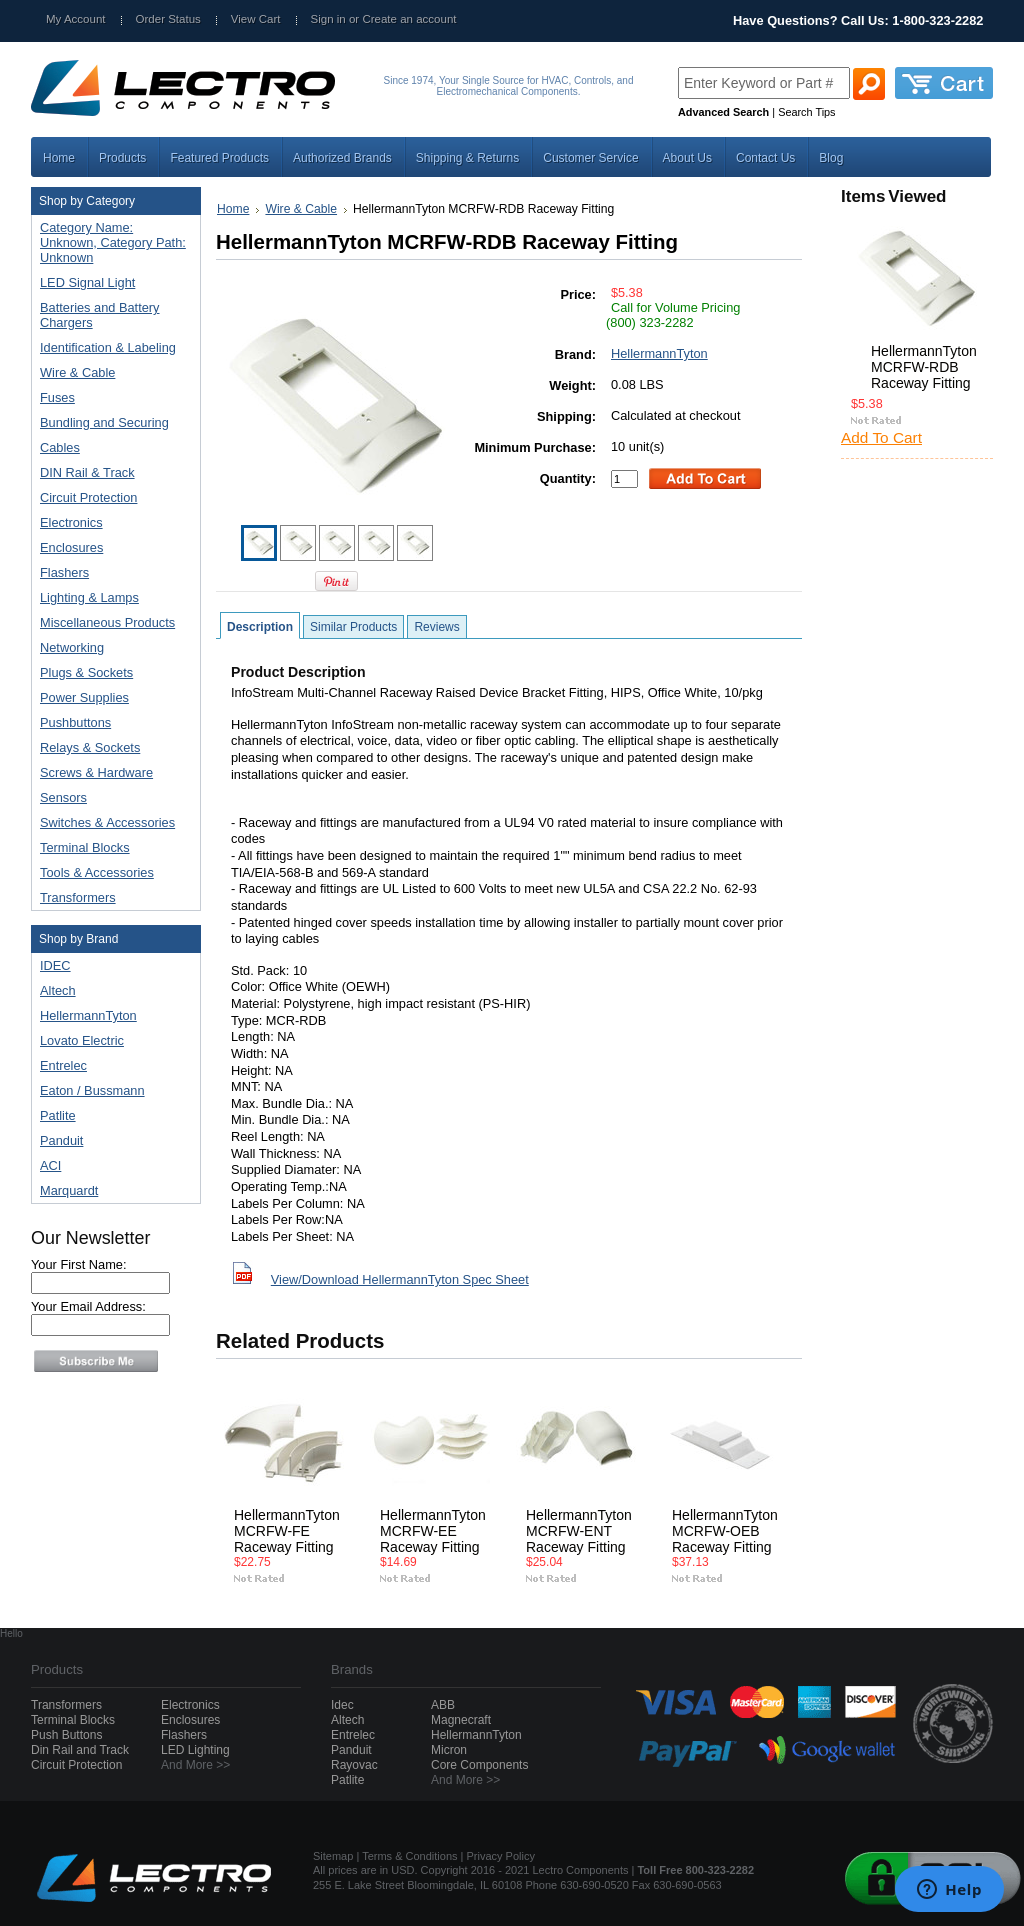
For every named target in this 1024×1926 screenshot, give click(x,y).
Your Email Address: (88, 1306)
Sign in (328, 19)
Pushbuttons (111, 723)
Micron (449, 1750)
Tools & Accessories (111, 873)
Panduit (61, 1140)
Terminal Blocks (111, 848)
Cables (111, 448)
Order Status (168, 19)
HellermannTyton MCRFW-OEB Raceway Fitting (725, 1531)
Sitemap (333, 1856)
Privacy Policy (501, 1856)
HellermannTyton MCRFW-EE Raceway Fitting (433, 1531)
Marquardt (69, 1190)
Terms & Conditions (409, 1856)
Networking (111, 648)
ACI (50, 1165)
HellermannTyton (88, 1015)
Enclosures (111, 548)
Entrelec (63, 1065)
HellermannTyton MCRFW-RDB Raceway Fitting (924, 367)
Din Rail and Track (80, 1750)
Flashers (64, 572)
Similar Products (353, 627)
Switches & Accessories (111, 823)
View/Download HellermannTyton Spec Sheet (400, 1279)
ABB (443, 1705)
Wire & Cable (111, 373)
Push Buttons (66, 1735)
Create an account (409, 19)
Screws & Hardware (111, 773)
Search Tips (806, 112)
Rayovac (354, 1765)
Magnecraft (461, 1720)
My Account (76, 19)
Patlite (58, 1115)
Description (260, 627)
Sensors (111, 798)
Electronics (111, 523)
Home (233, 209)
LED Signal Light (87, 282)
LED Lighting (195, 1750)
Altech (58, 990)
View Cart (256, 19)
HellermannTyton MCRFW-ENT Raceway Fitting (579, 1531)
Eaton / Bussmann (92, 1090)
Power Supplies (111, 698)
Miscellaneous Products (111, 623)
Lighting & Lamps (111, 598)
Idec (342, 1705)
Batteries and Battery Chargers (100, 315)
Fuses (111, 398)
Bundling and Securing (111, 423)
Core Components (479, 1765)
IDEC (55, 965)
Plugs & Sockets (111, 673)
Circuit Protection (111, 498)
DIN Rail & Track (111, 473)
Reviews (436, 627)
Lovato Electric (82, 1040)
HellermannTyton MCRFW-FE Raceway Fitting (287, 1531)
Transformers (111, 898)
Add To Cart (881, 437)
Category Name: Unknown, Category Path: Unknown (113, 242)
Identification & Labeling (111, 348)
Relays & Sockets (111, 748)
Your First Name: (79, 1264)
